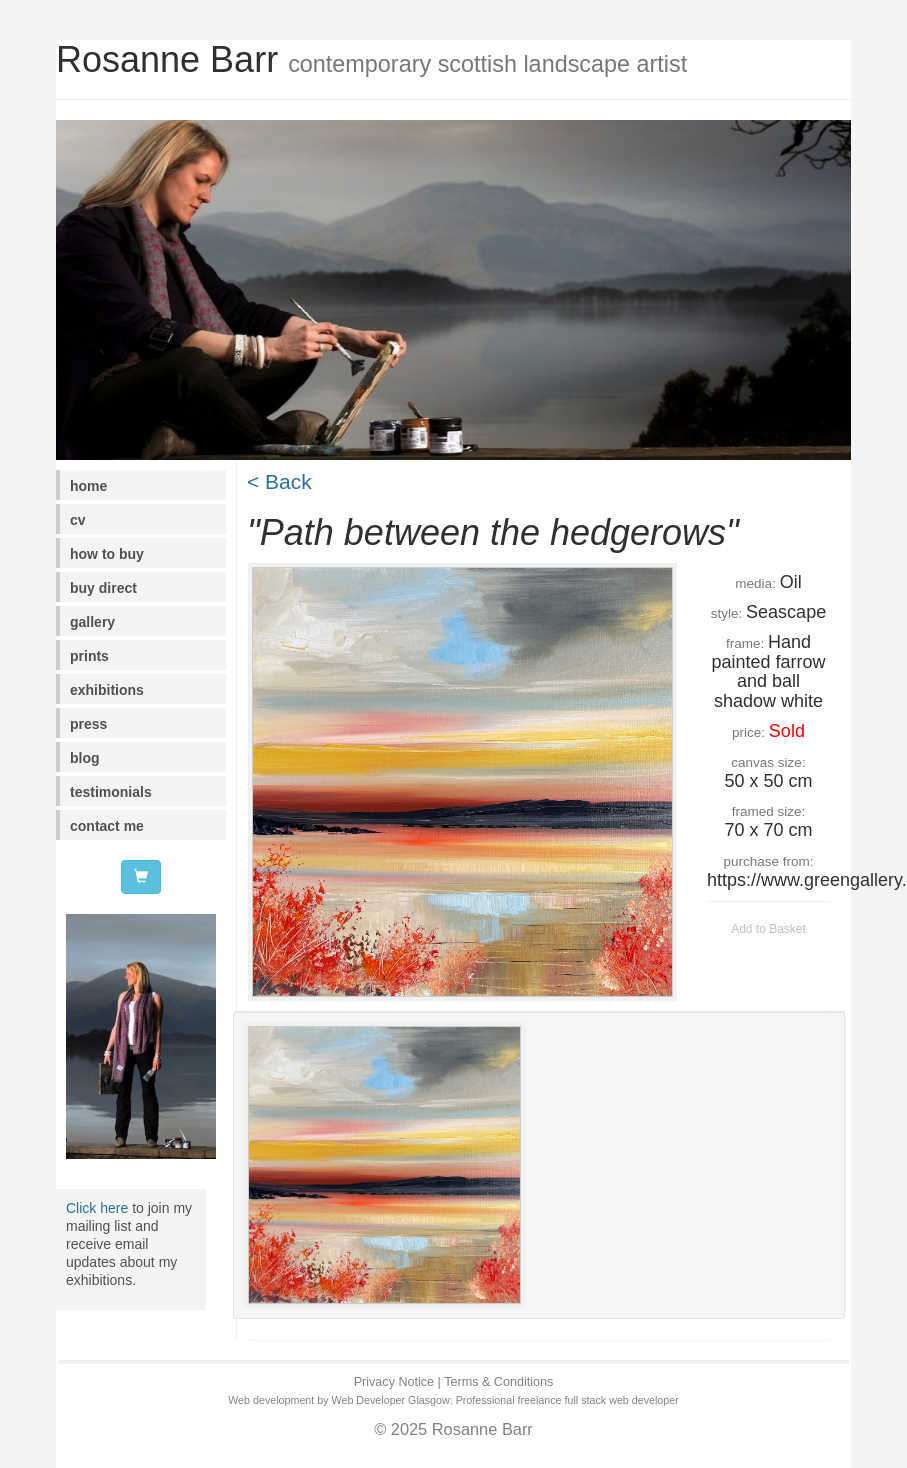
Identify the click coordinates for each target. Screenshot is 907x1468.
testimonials (111, 792)
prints (89, 656)
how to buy (107, 554)
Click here (97, 1208)
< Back (279, 481)
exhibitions (107, 690)
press (88, 724)
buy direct (103, 588)
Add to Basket (768, 929)
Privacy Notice (394, 1382)
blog (85, 758)
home (88, 486)
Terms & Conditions (498, 1382)
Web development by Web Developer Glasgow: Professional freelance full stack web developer (453, 1400)
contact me (107, 826)
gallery (92, 622)
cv (78, 520)
